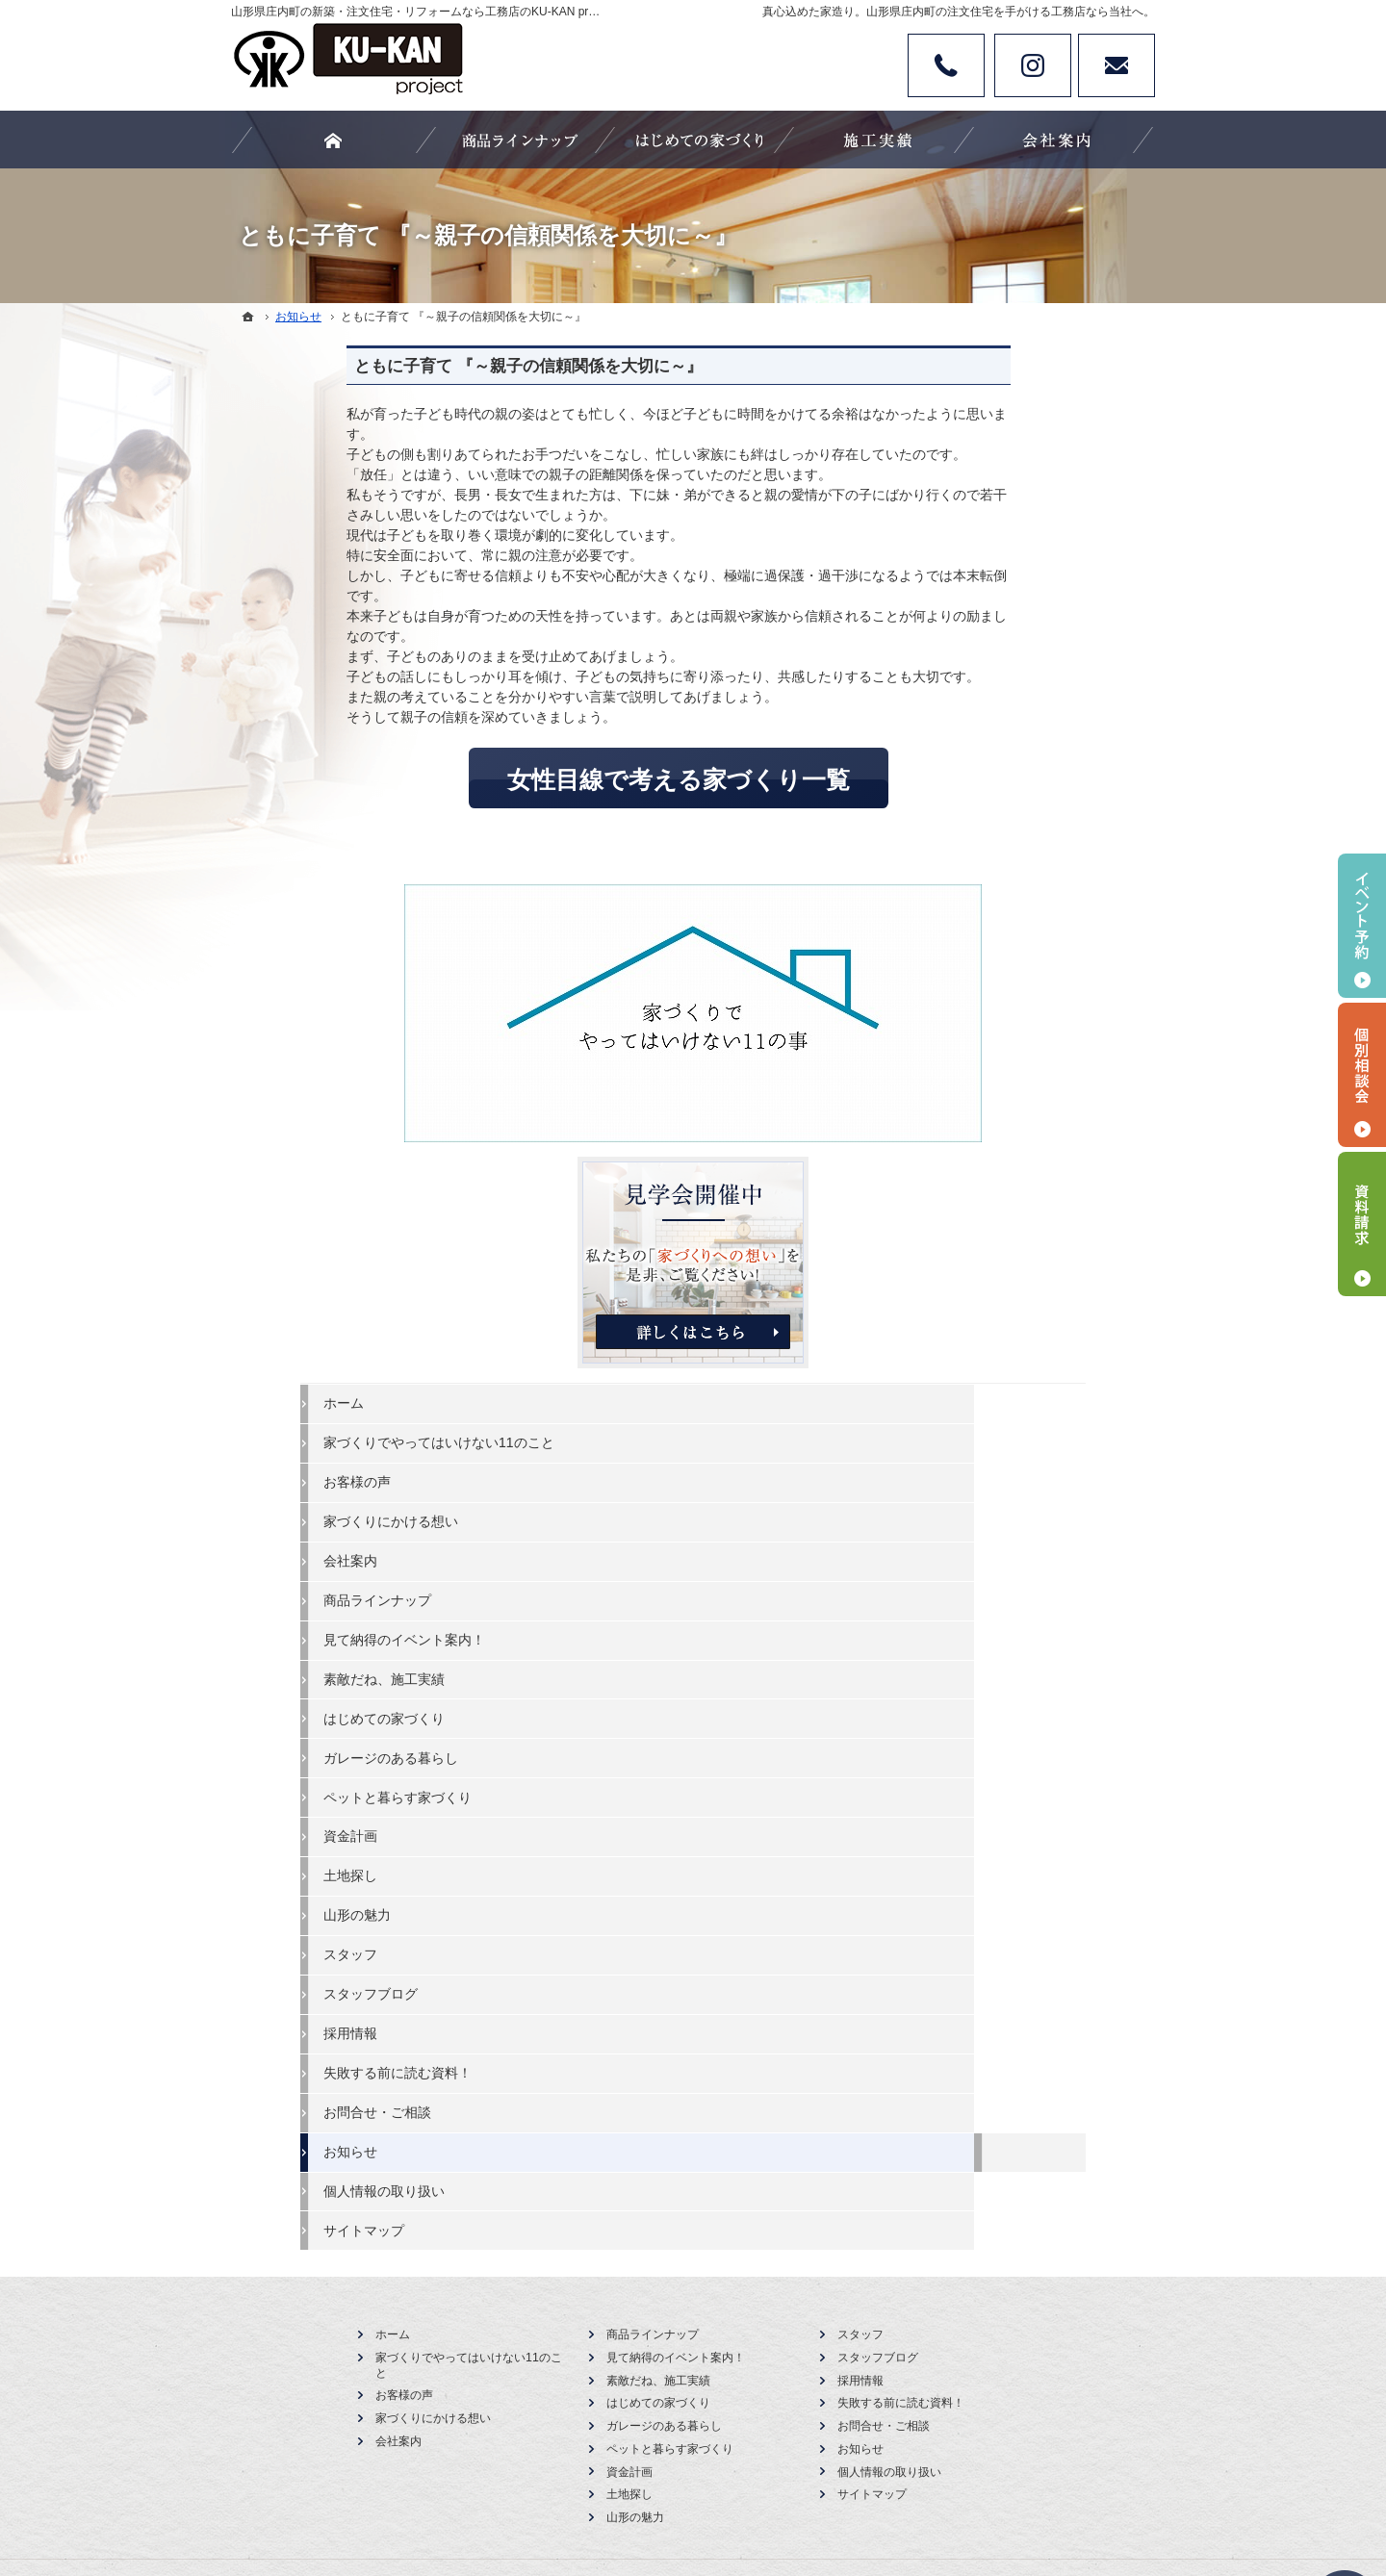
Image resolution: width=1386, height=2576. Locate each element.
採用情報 (974, 1357)
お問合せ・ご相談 (1001, 1435)
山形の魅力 (980, 1238)
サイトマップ (987, 1553)
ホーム (967, 709)
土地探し (974, 1199)
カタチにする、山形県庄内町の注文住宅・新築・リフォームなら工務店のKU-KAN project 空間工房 (699, 2490)
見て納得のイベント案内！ (1028, 962)
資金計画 (974, 1159)
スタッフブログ (994, 1317)
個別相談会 (1362, 1075)
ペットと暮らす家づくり (1021, 1120)
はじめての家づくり (1007, 1041)
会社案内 (974, 884)
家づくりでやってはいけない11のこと (1042, 757)
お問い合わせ (1116, 65)
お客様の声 (980, 805)
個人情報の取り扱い (1007, 1513)
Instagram (1032, 65)
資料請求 (1362, 1224)
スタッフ (974, 1278)
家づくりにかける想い (1014, 845)
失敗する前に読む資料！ (1021, 1396)
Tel (946, 65)
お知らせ (974, 1474)
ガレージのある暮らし (1014, 1080)
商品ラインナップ (1001, 923)
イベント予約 (1362, 926)
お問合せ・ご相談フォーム (1039, 1959)
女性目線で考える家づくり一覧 (563, 779)
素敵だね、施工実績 (1007, 1001)
